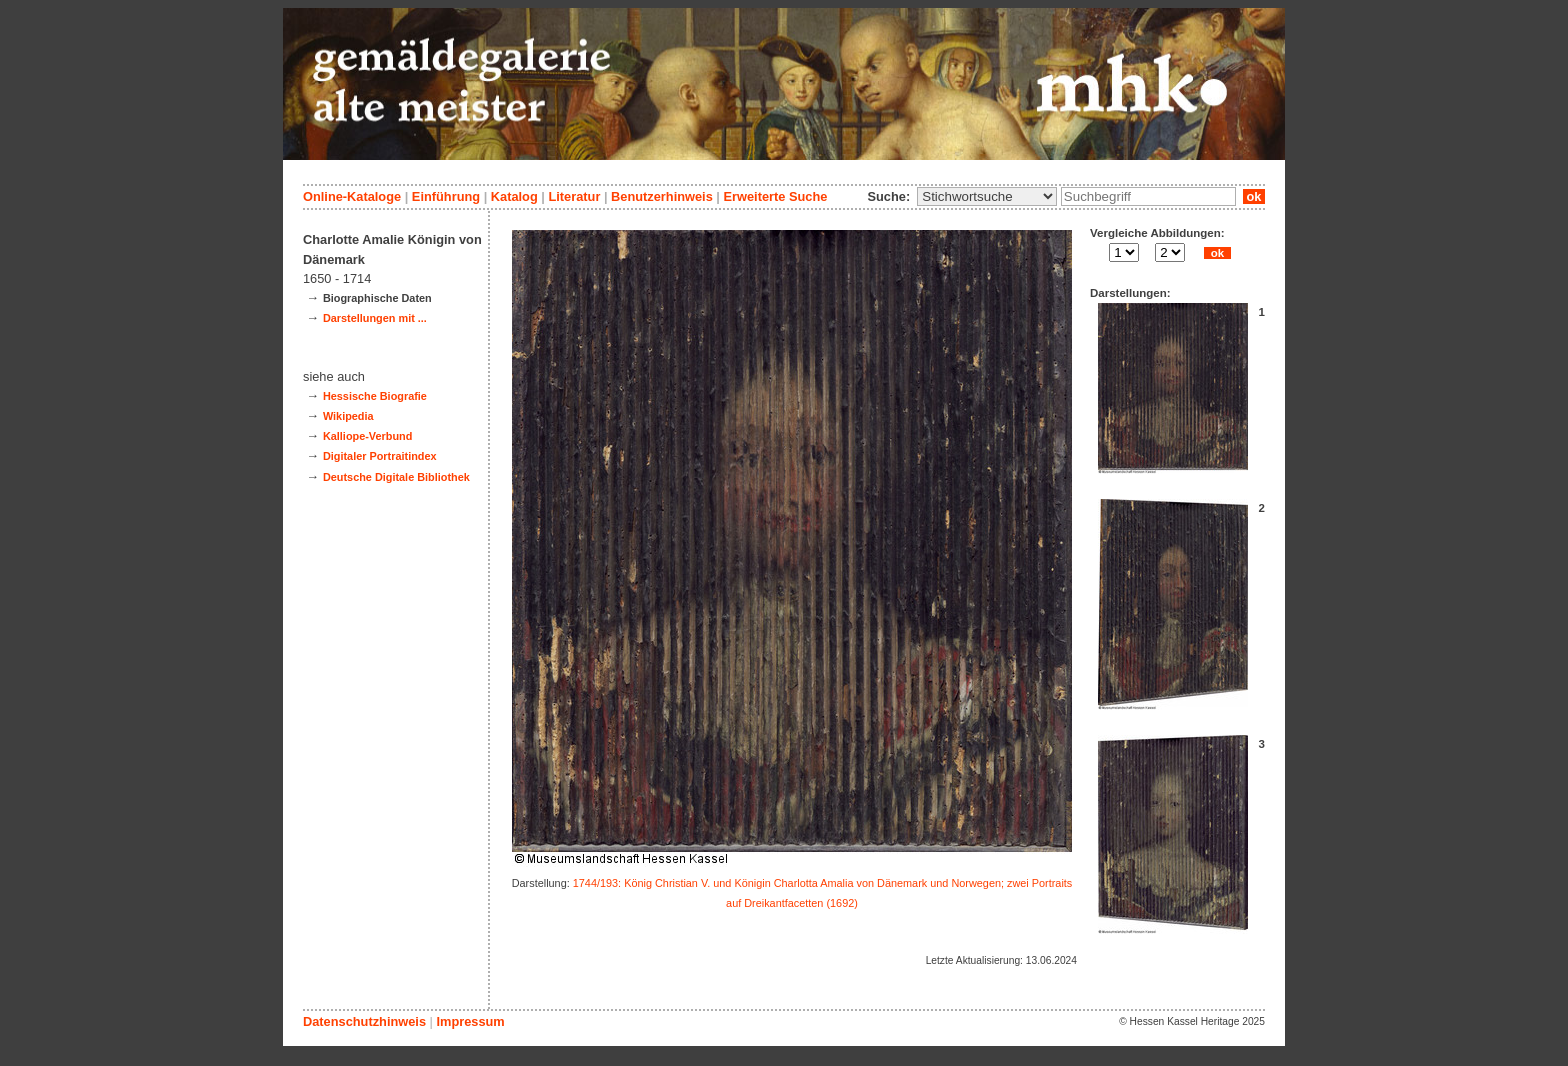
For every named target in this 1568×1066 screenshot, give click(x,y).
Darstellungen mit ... (375, 318)
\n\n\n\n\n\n (987, 196)
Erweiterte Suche (775, 196)
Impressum (470, 1021)
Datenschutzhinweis (364, 1021)
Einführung (446, 196)
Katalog (514, 196)
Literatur (574, 196)
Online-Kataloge (352, 196)
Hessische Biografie (375, 396)
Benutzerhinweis (662, 196)
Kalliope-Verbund (367, 436)
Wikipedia (348, 416)
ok (1254, 196)
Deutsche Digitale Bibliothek (396, 477)
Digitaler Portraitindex (380, 456)
